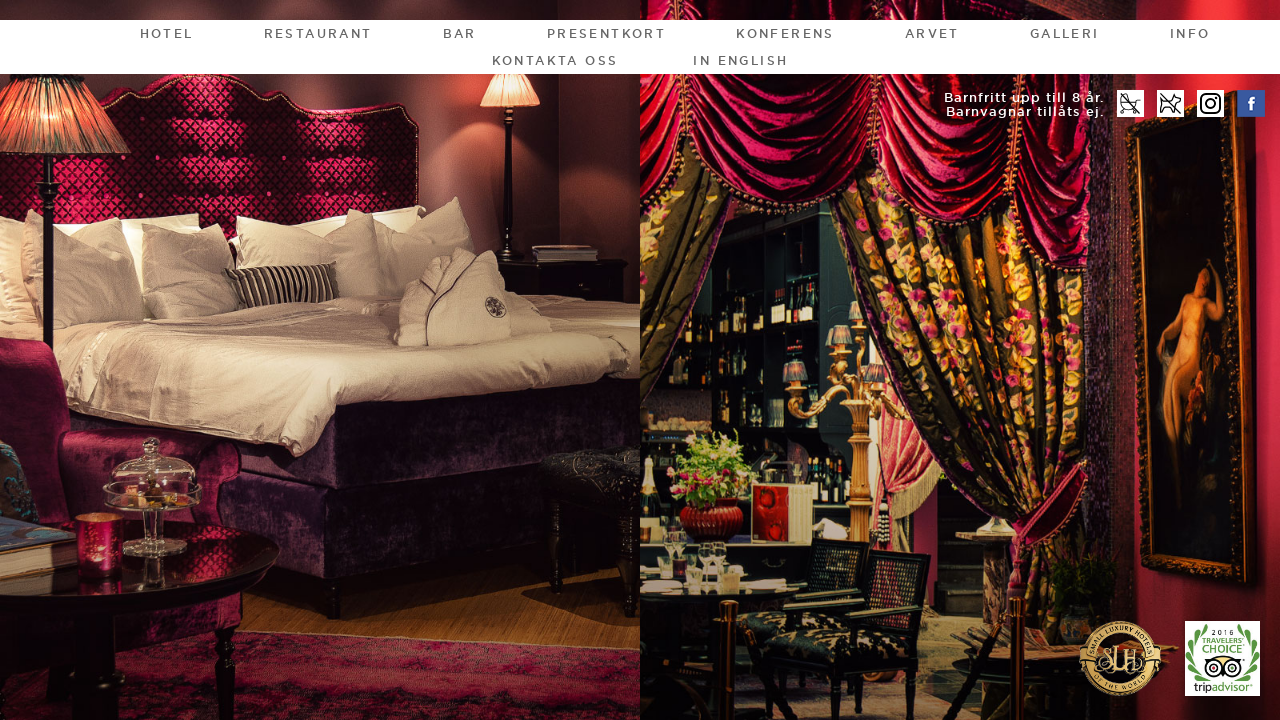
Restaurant (318, 33)
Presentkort (606, 33)
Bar (460, 33)
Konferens (785, 33)
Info (1190, 33)
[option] (640, 360)
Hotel (167, 33)
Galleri (1065, 33)
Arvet (932, 33)
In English (740, 60)
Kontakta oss (555, 60)
